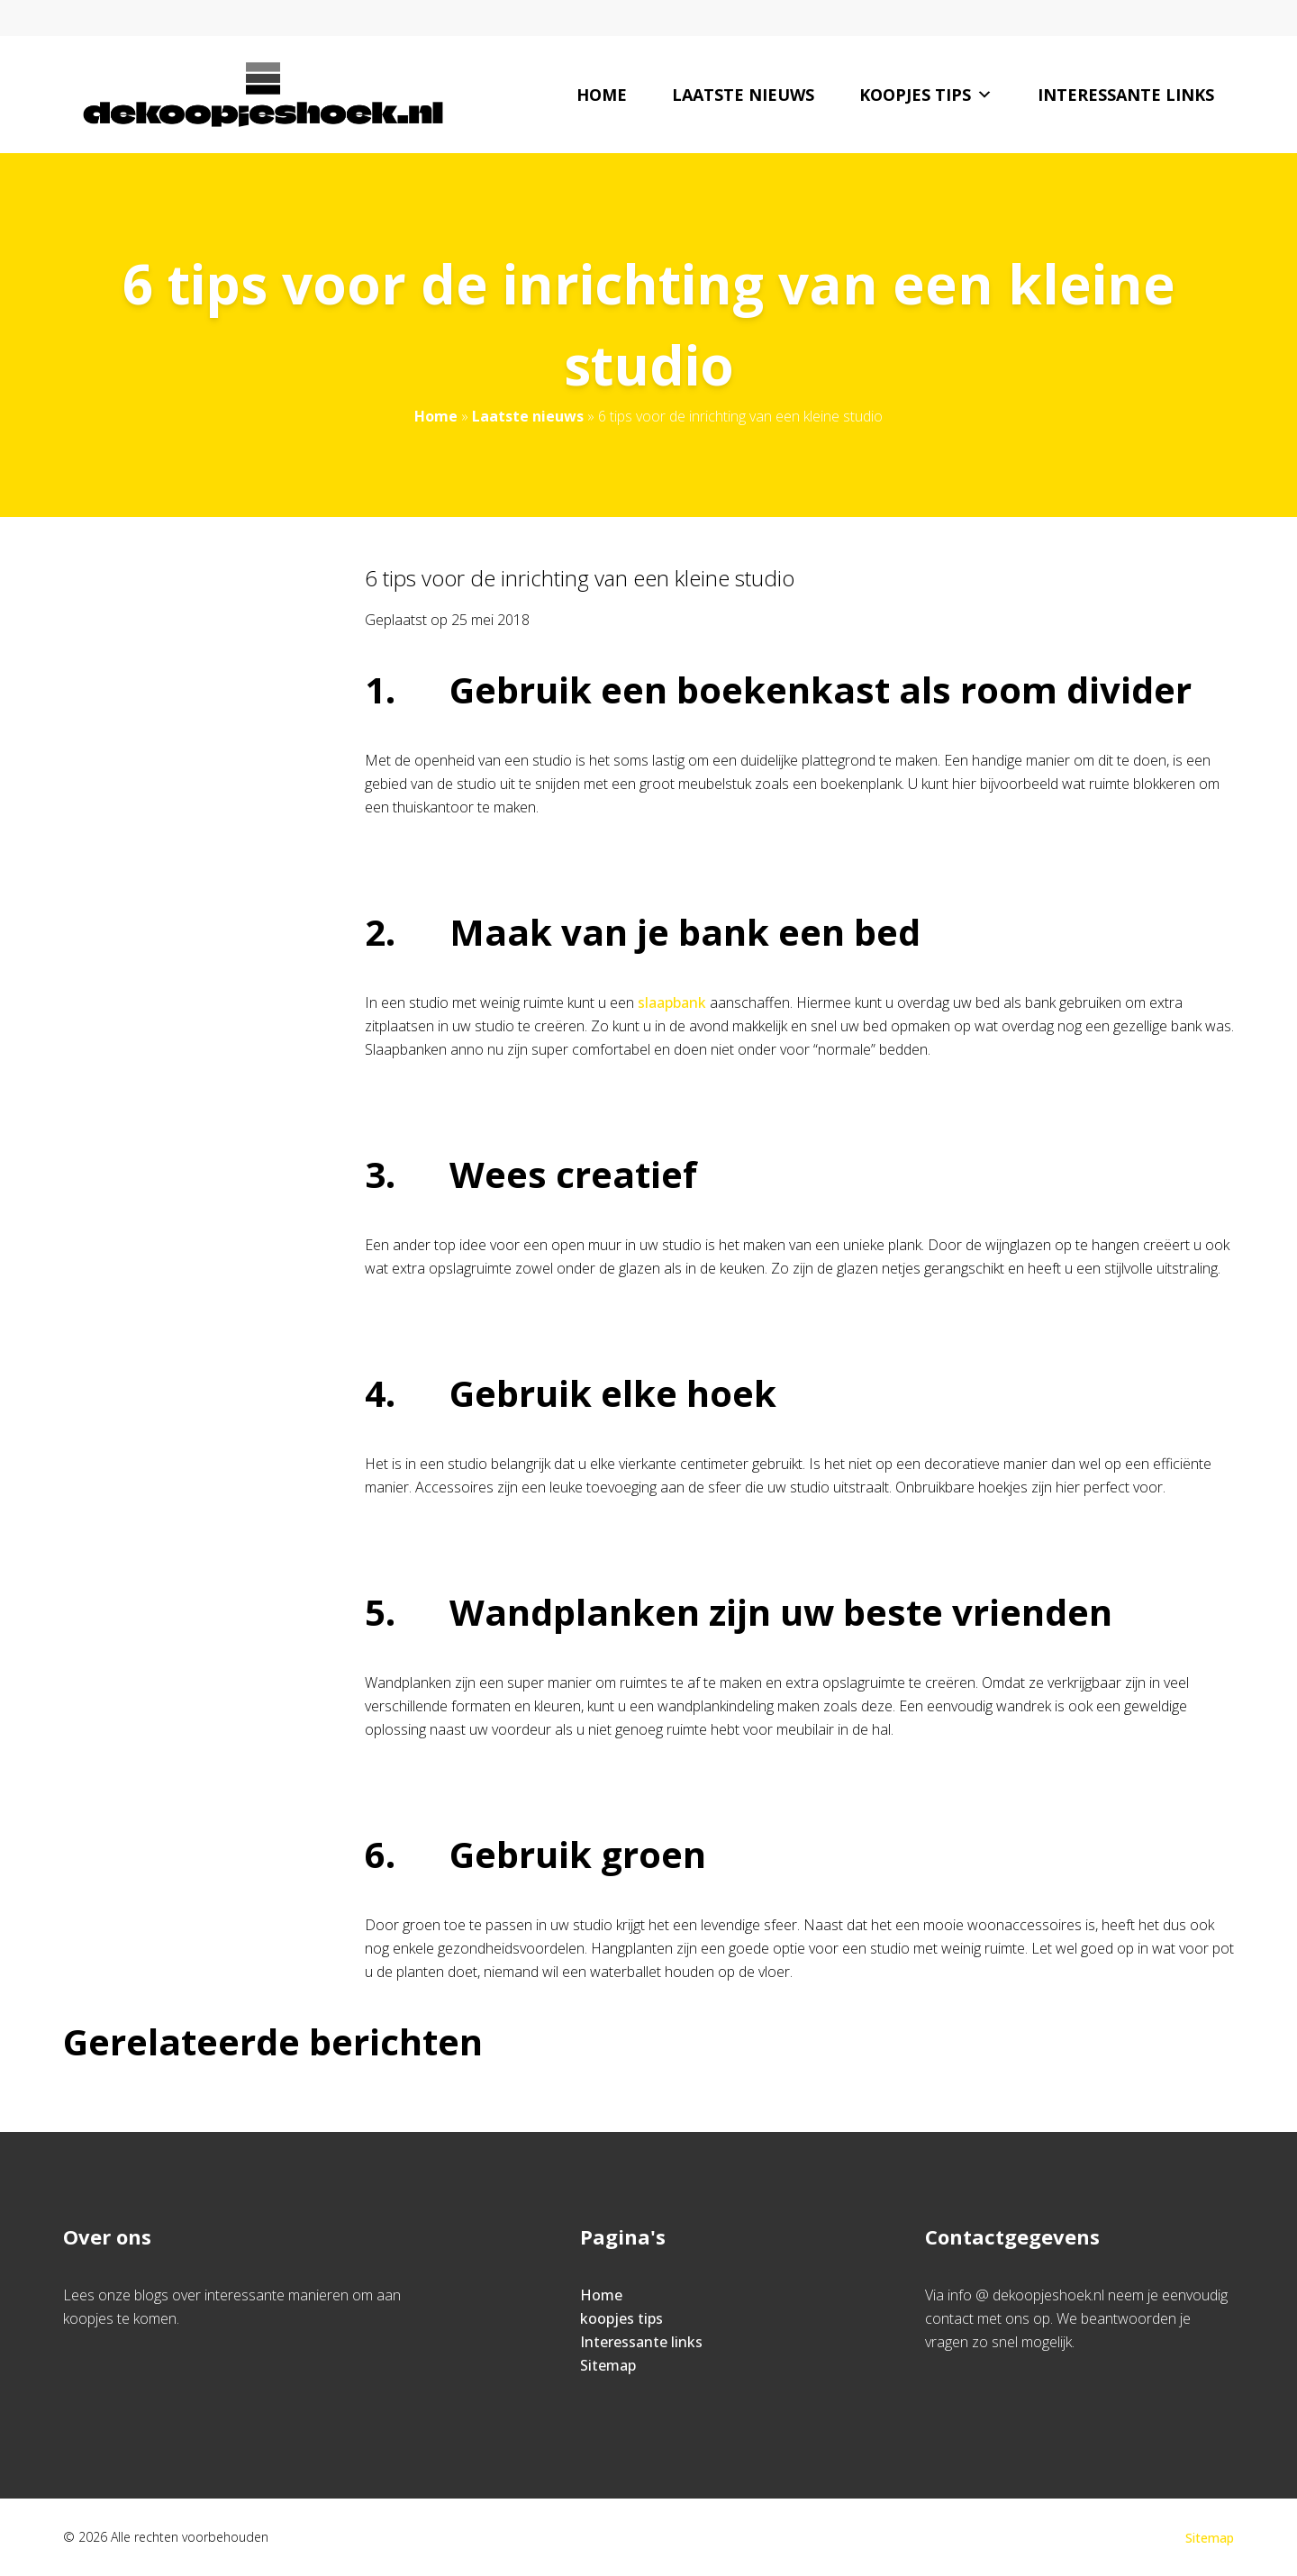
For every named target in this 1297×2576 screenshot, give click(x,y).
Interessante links (1126, 94)
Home (601, 94)
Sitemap (608, 2365)
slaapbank (672, 1002)
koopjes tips (926, 95)
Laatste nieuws (743, 94)
